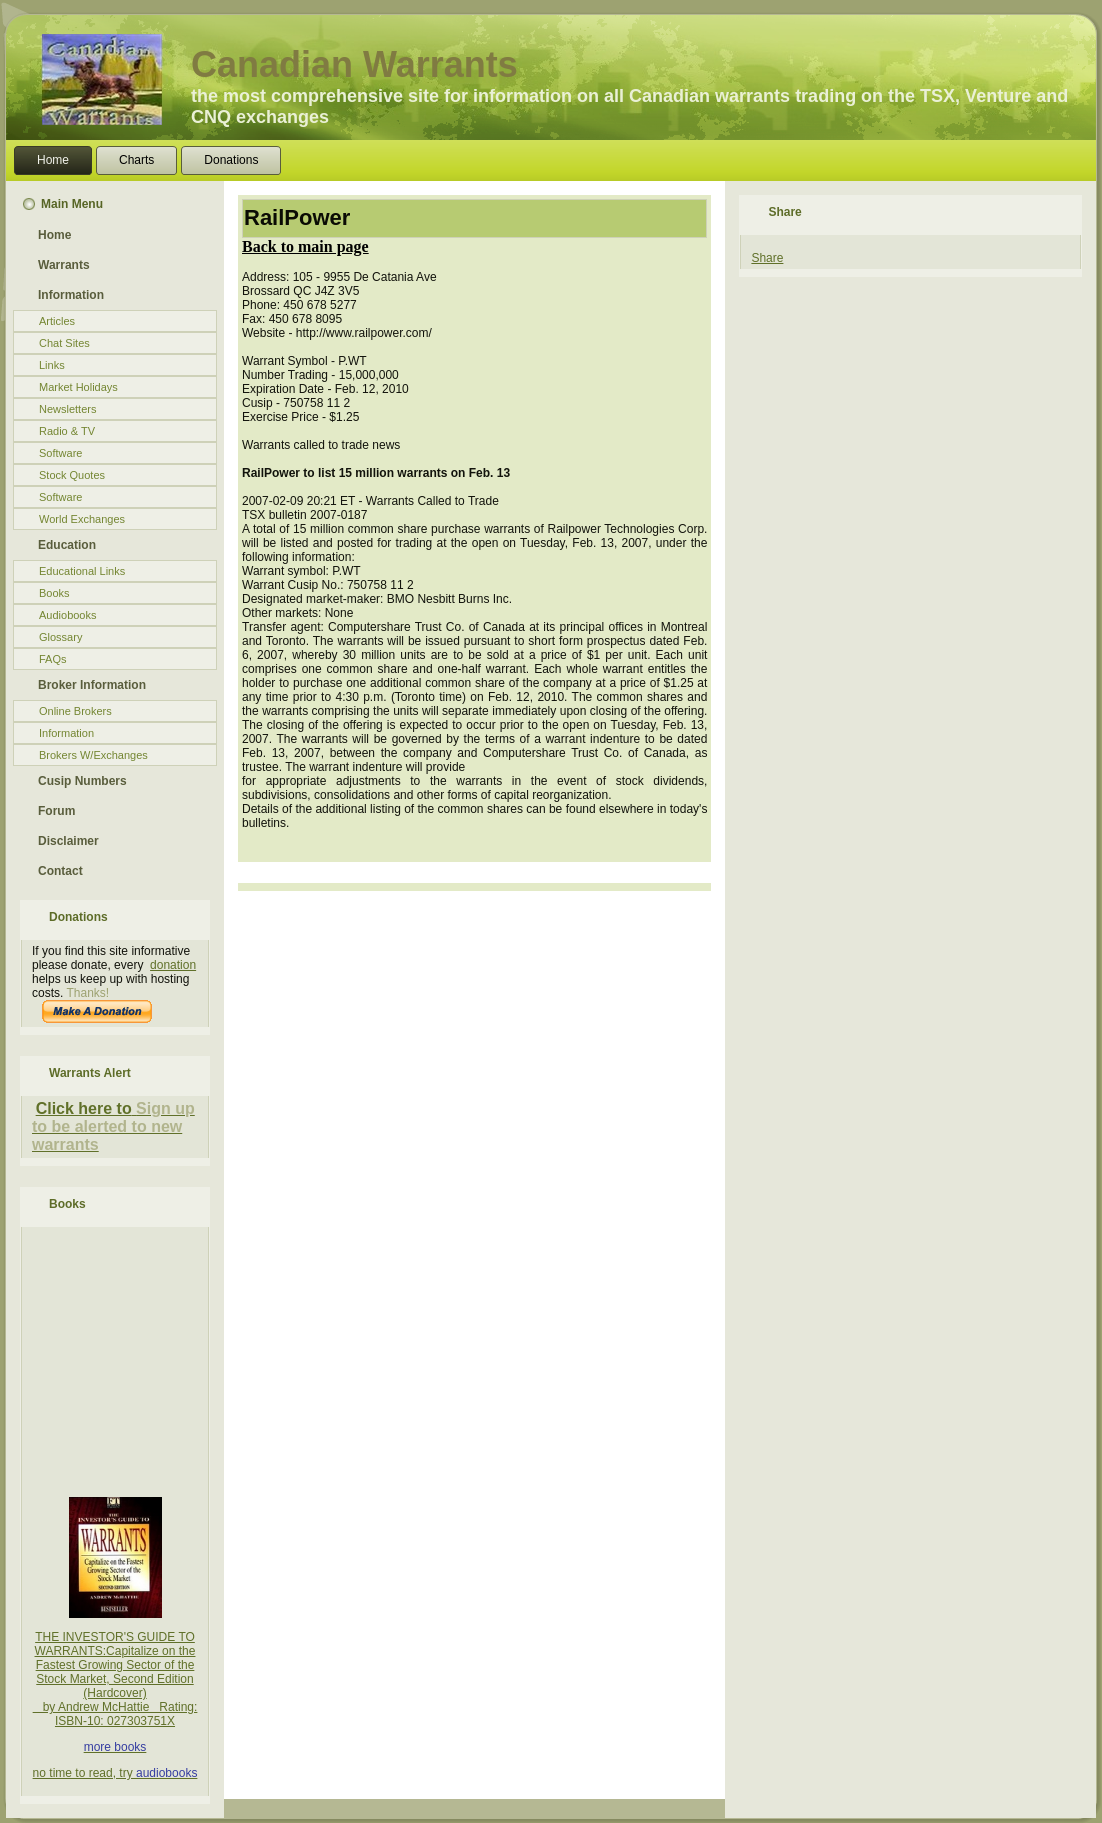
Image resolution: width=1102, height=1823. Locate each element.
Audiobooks (68, 615)
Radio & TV (67, 431)
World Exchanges (82, 519)
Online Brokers (75, 711)
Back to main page (305, 246)
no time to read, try (84, 1773)
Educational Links (82, 571)
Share (767, 258)
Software (60, 453)
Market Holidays (78, 387)
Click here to (84, 1108)
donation (173, 965)
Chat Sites (64, 343)
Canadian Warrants (354, 64)
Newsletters (67, 409)
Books (54, 593)
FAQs (53, 659)
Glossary (60, 637)
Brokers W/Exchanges (93, 755)
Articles (57, 321)
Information (66, 733)
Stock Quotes (72, 475)
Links (52, 365)
